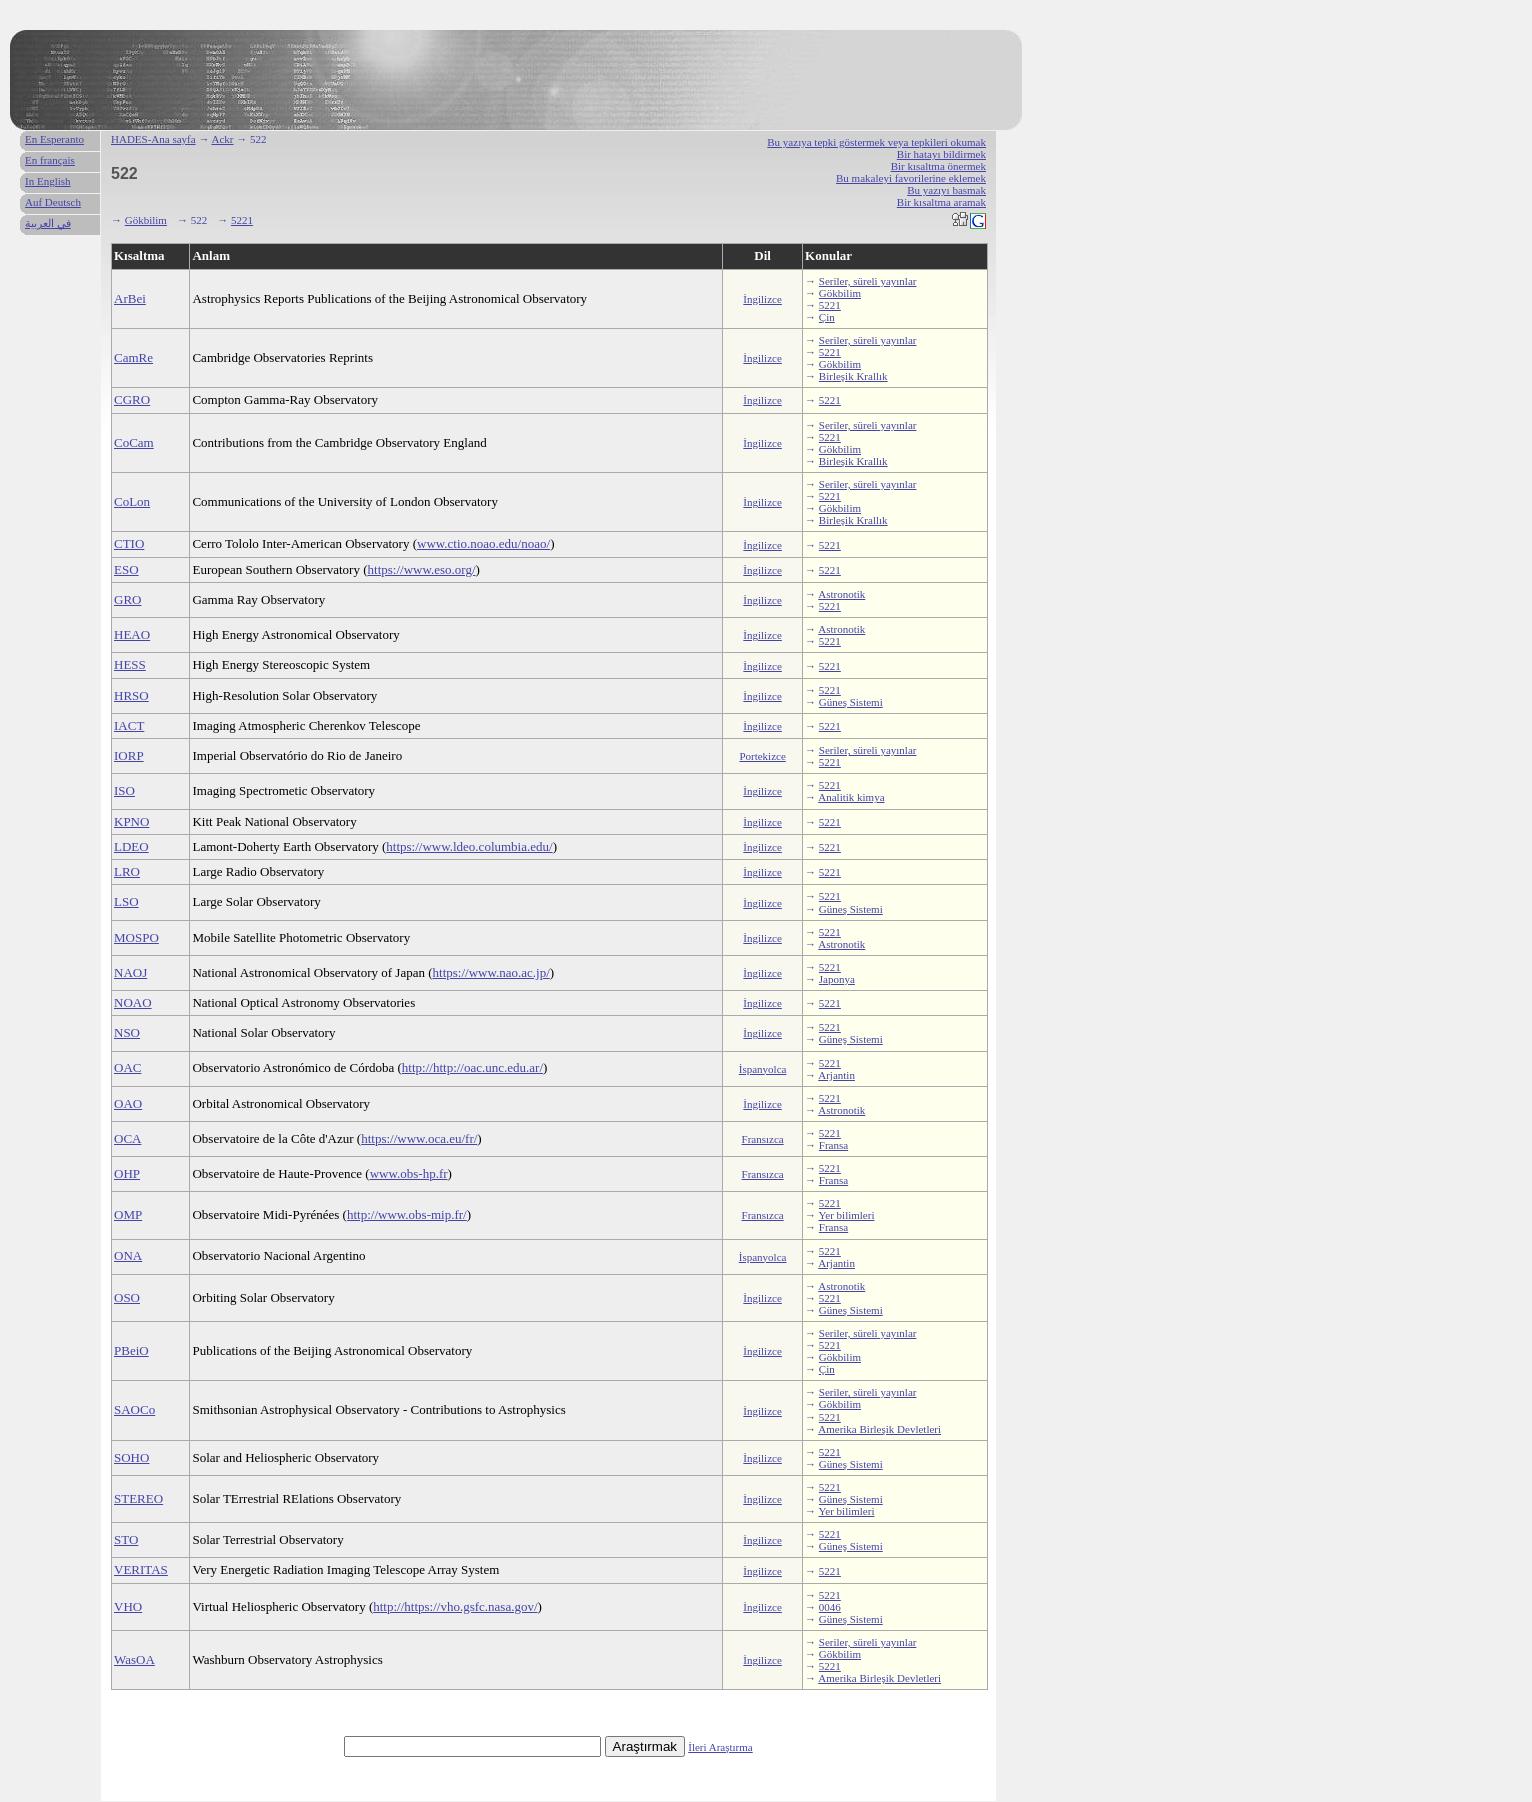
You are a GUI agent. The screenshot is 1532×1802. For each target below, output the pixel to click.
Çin (827, 317)
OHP (127, 1173)
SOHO (131, 1457)
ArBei (130, 298)
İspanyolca (763, 1069)
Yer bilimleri (846, 1215)
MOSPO (136, 937)
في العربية (48, 223)
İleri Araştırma (720, 1747)
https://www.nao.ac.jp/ (491, 972)
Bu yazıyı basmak (946, 190)
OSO (127, 1297)
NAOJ (130, 972)
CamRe (133, 357)
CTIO (129, 543)
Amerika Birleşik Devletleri (879, 1429)
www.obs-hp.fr (409, 1173)
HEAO (132, 634)
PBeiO (131, 1350)
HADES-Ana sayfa (153, 139)
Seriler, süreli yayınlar (868, 281)
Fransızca (763, 1139)
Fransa (833, 1145)
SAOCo (134, 1409)
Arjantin (836, 1075)
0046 (830, 1607)
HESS (130, 664)
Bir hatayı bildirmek (941, 154)
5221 (242, 220)
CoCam (134, 442)
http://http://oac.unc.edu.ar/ (472, 1067)
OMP (128, 1214)
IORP (129, 755)
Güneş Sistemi (851, 702)
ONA (128, 1255)
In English (48, 181)
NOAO (133, 1002)
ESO (126, 569)
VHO (128, 1606)
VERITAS (141, 1569)
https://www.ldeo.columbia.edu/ (469, 846)
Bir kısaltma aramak (941, 202)
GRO (127, 599)
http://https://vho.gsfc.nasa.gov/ (455, 1606)
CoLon (132, 501)
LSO (126, 901)
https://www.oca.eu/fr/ (419, 1138)
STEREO (138, 1498)
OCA (127, 1138)
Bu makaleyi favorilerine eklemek (911, 178)
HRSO (131, 695)
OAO (128, 1103)
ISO (124, 790)
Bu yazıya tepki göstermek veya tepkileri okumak (876, 142)
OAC (127, 1067)
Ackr (223, 139)
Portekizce (762, 756)
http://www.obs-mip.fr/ (407, 1214)
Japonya (837, 979)
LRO (127, 871)
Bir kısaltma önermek (938, 166)
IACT (129, 725)
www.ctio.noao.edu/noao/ (483, 543)
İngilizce (762, 299)
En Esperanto (54, 139)
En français (50, 160)
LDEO (131, 846)
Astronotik (841, 594)
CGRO (132, 399)
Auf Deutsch (53, 202)
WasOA (134, 1659)
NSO (127, 1032)
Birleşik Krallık (853, 376)
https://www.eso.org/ (422, 569)
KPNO (131, 821)
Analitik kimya (851, 797)
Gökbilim (146, 220)
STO (126, 1539)
